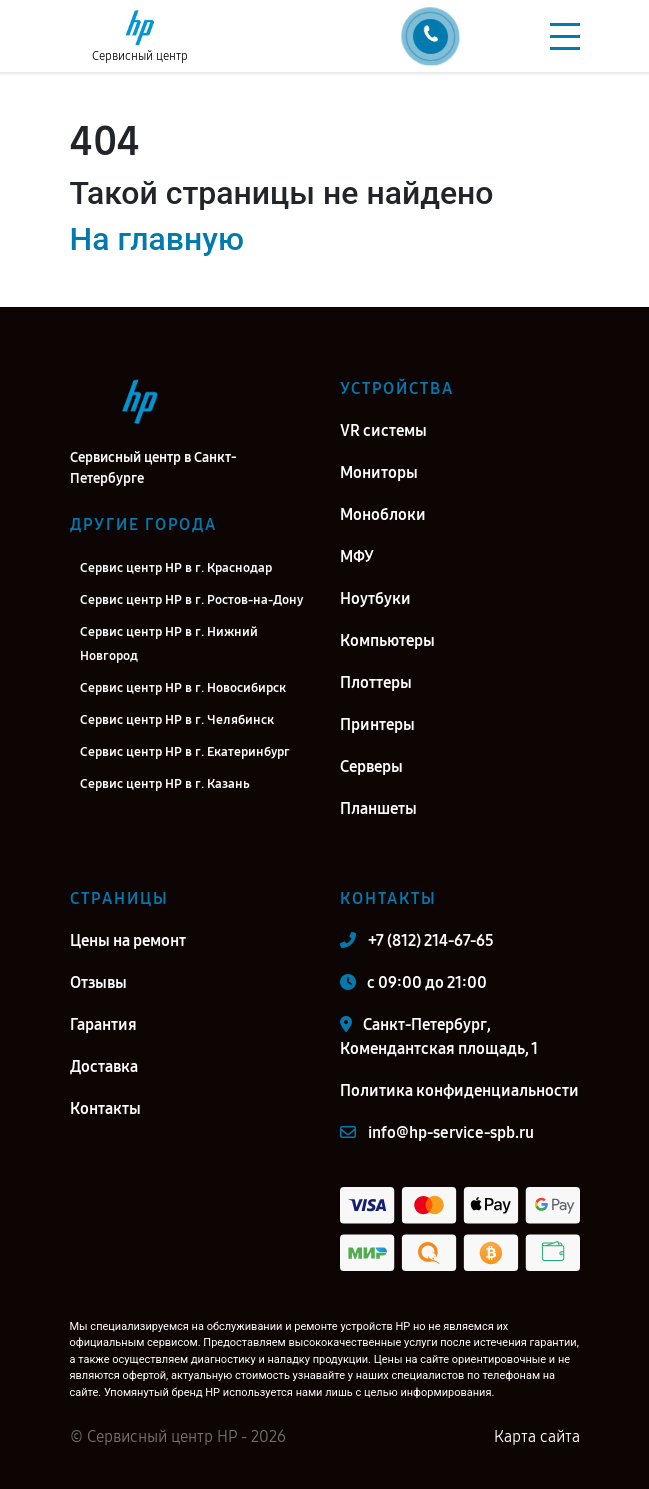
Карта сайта (537, 1436)
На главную (157, 239)
